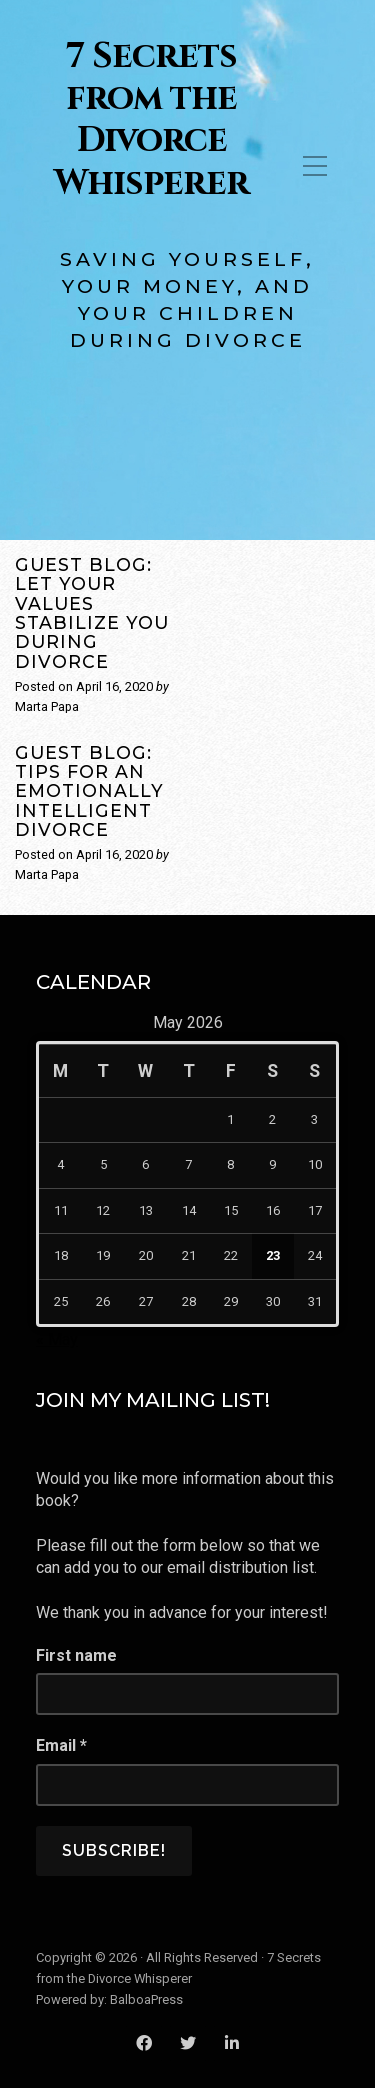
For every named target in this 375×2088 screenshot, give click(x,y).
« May (57, 1339)
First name (76, 1655)
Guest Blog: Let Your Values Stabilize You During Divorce (92, 613)
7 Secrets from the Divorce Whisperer (151, 120)
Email (61, 1745)
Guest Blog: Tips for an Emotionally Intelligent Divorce (89, 791)
